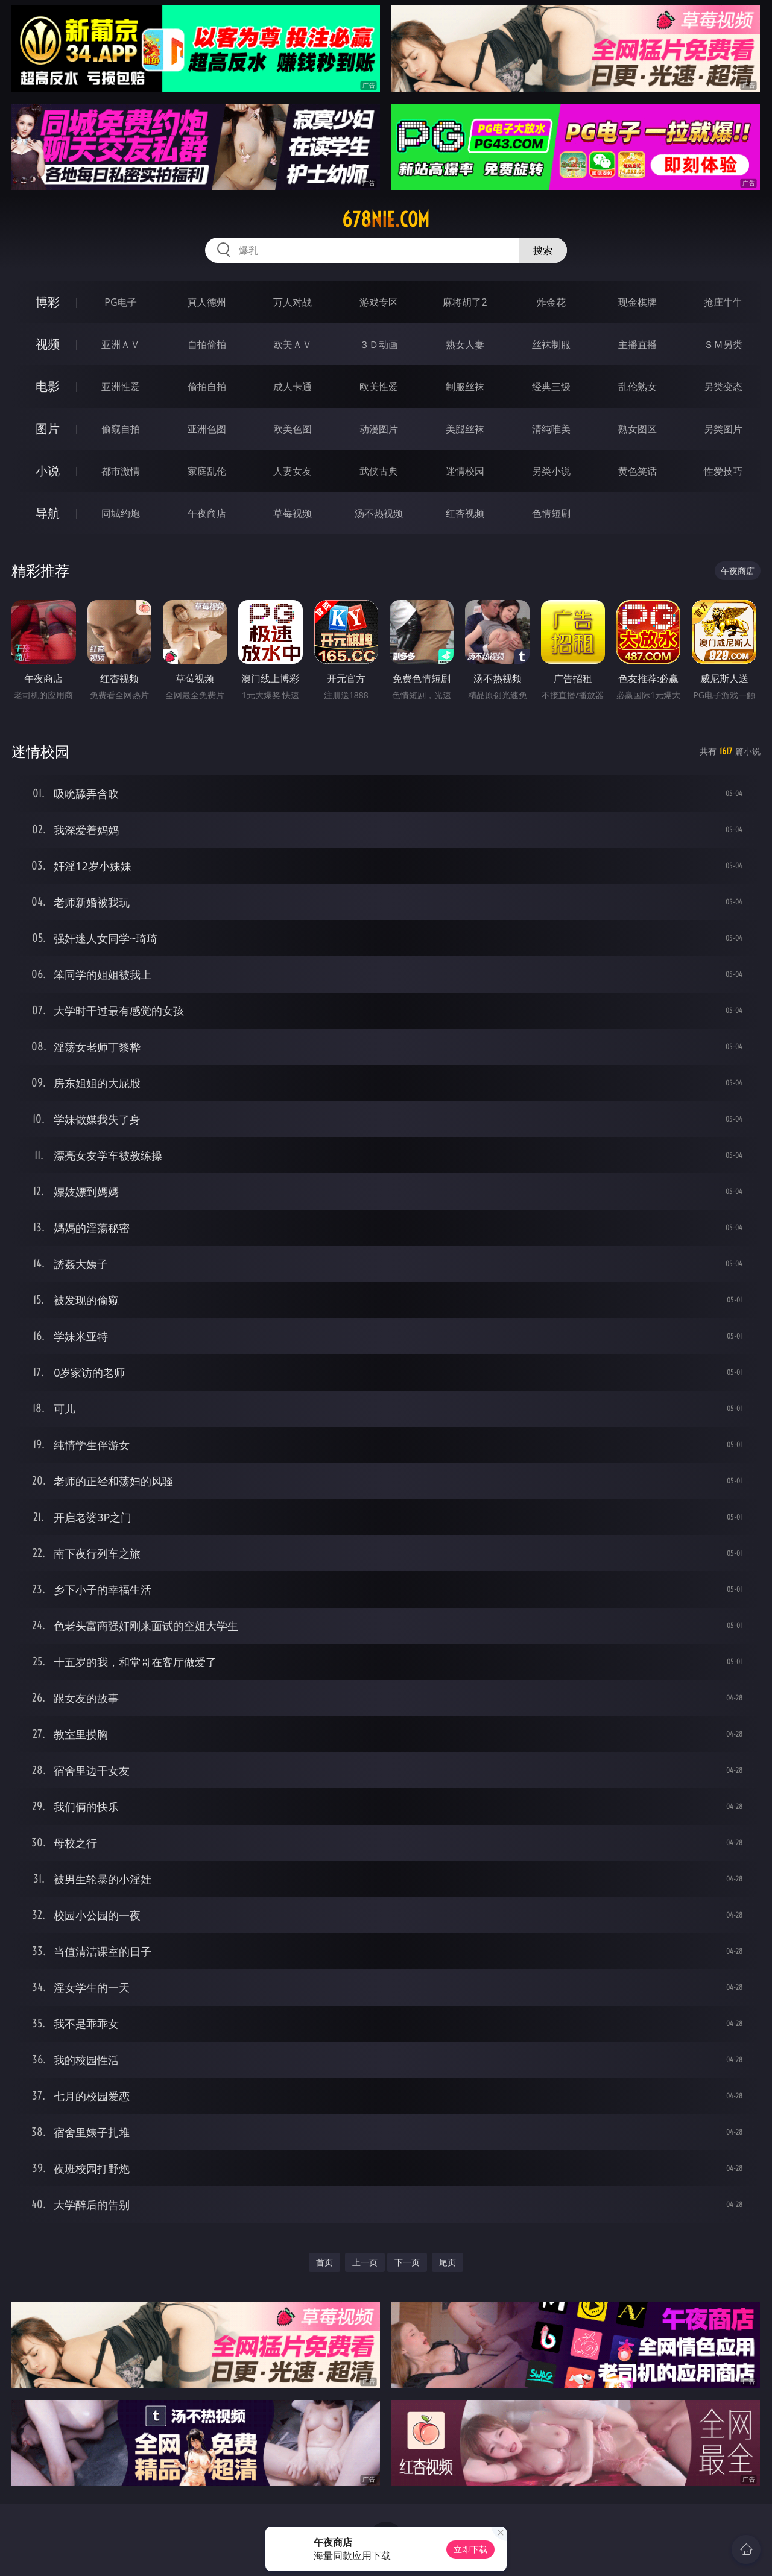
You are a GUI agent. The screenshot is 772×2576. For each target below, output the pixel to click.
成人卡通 (292, 386)
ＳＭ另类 (723, 344)
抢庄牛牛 (723, 302)
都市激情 (120, 471)
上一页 (365, 2262)
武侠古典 (378, 471)
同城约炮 (120, 513)
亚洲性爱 (120, 386)
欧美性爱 (378, 386)
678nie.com (385, 219)
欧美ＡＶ (292, 344)
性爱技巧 (723, 471)
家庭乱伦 (207, 471)
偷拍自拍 (207, 386)
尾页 (447, 2262)
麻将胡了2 (465, 302)
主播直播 (637, 344)
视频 (48, 344)
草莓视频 (292, 513)
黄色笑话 (637, 471)
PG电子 (120, 302)
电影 (48, 386)
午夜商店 (207, 513)
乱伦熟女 (637, 386)
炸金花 (551, 302)
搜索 (542, 250)
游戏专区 (378, 302)
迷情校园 (465, 471)
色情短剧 (551, 513)
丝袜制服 (551, 344)
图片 (48, 428)
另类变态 (723, 386)
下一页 (407, 2262)
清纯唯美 (551, 428)
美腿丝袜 (465, 428)
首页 (324, 2262)
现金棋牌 (637, 302)
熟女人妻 (465, 344)
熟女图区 (637, 428)
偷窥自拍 (120, 428)
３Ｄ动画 (378, 344)
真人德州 (207, 302)
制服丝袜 (465, 386)
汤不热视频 (379, 513)
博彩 (48, 302)
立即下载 (470, 2549)
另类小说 (551, 471)
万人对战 (292, 302)
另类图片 (723, 428)
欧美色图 (292, 428)
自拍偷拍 (207, 344)
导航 (48, 513)
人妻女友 (292, 471)
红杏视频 (465, 513)
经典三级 (551, 386)
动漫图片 (378, 428)
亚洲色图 (207, 428)
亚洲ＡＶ (120, 344)
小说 (48, 470)
